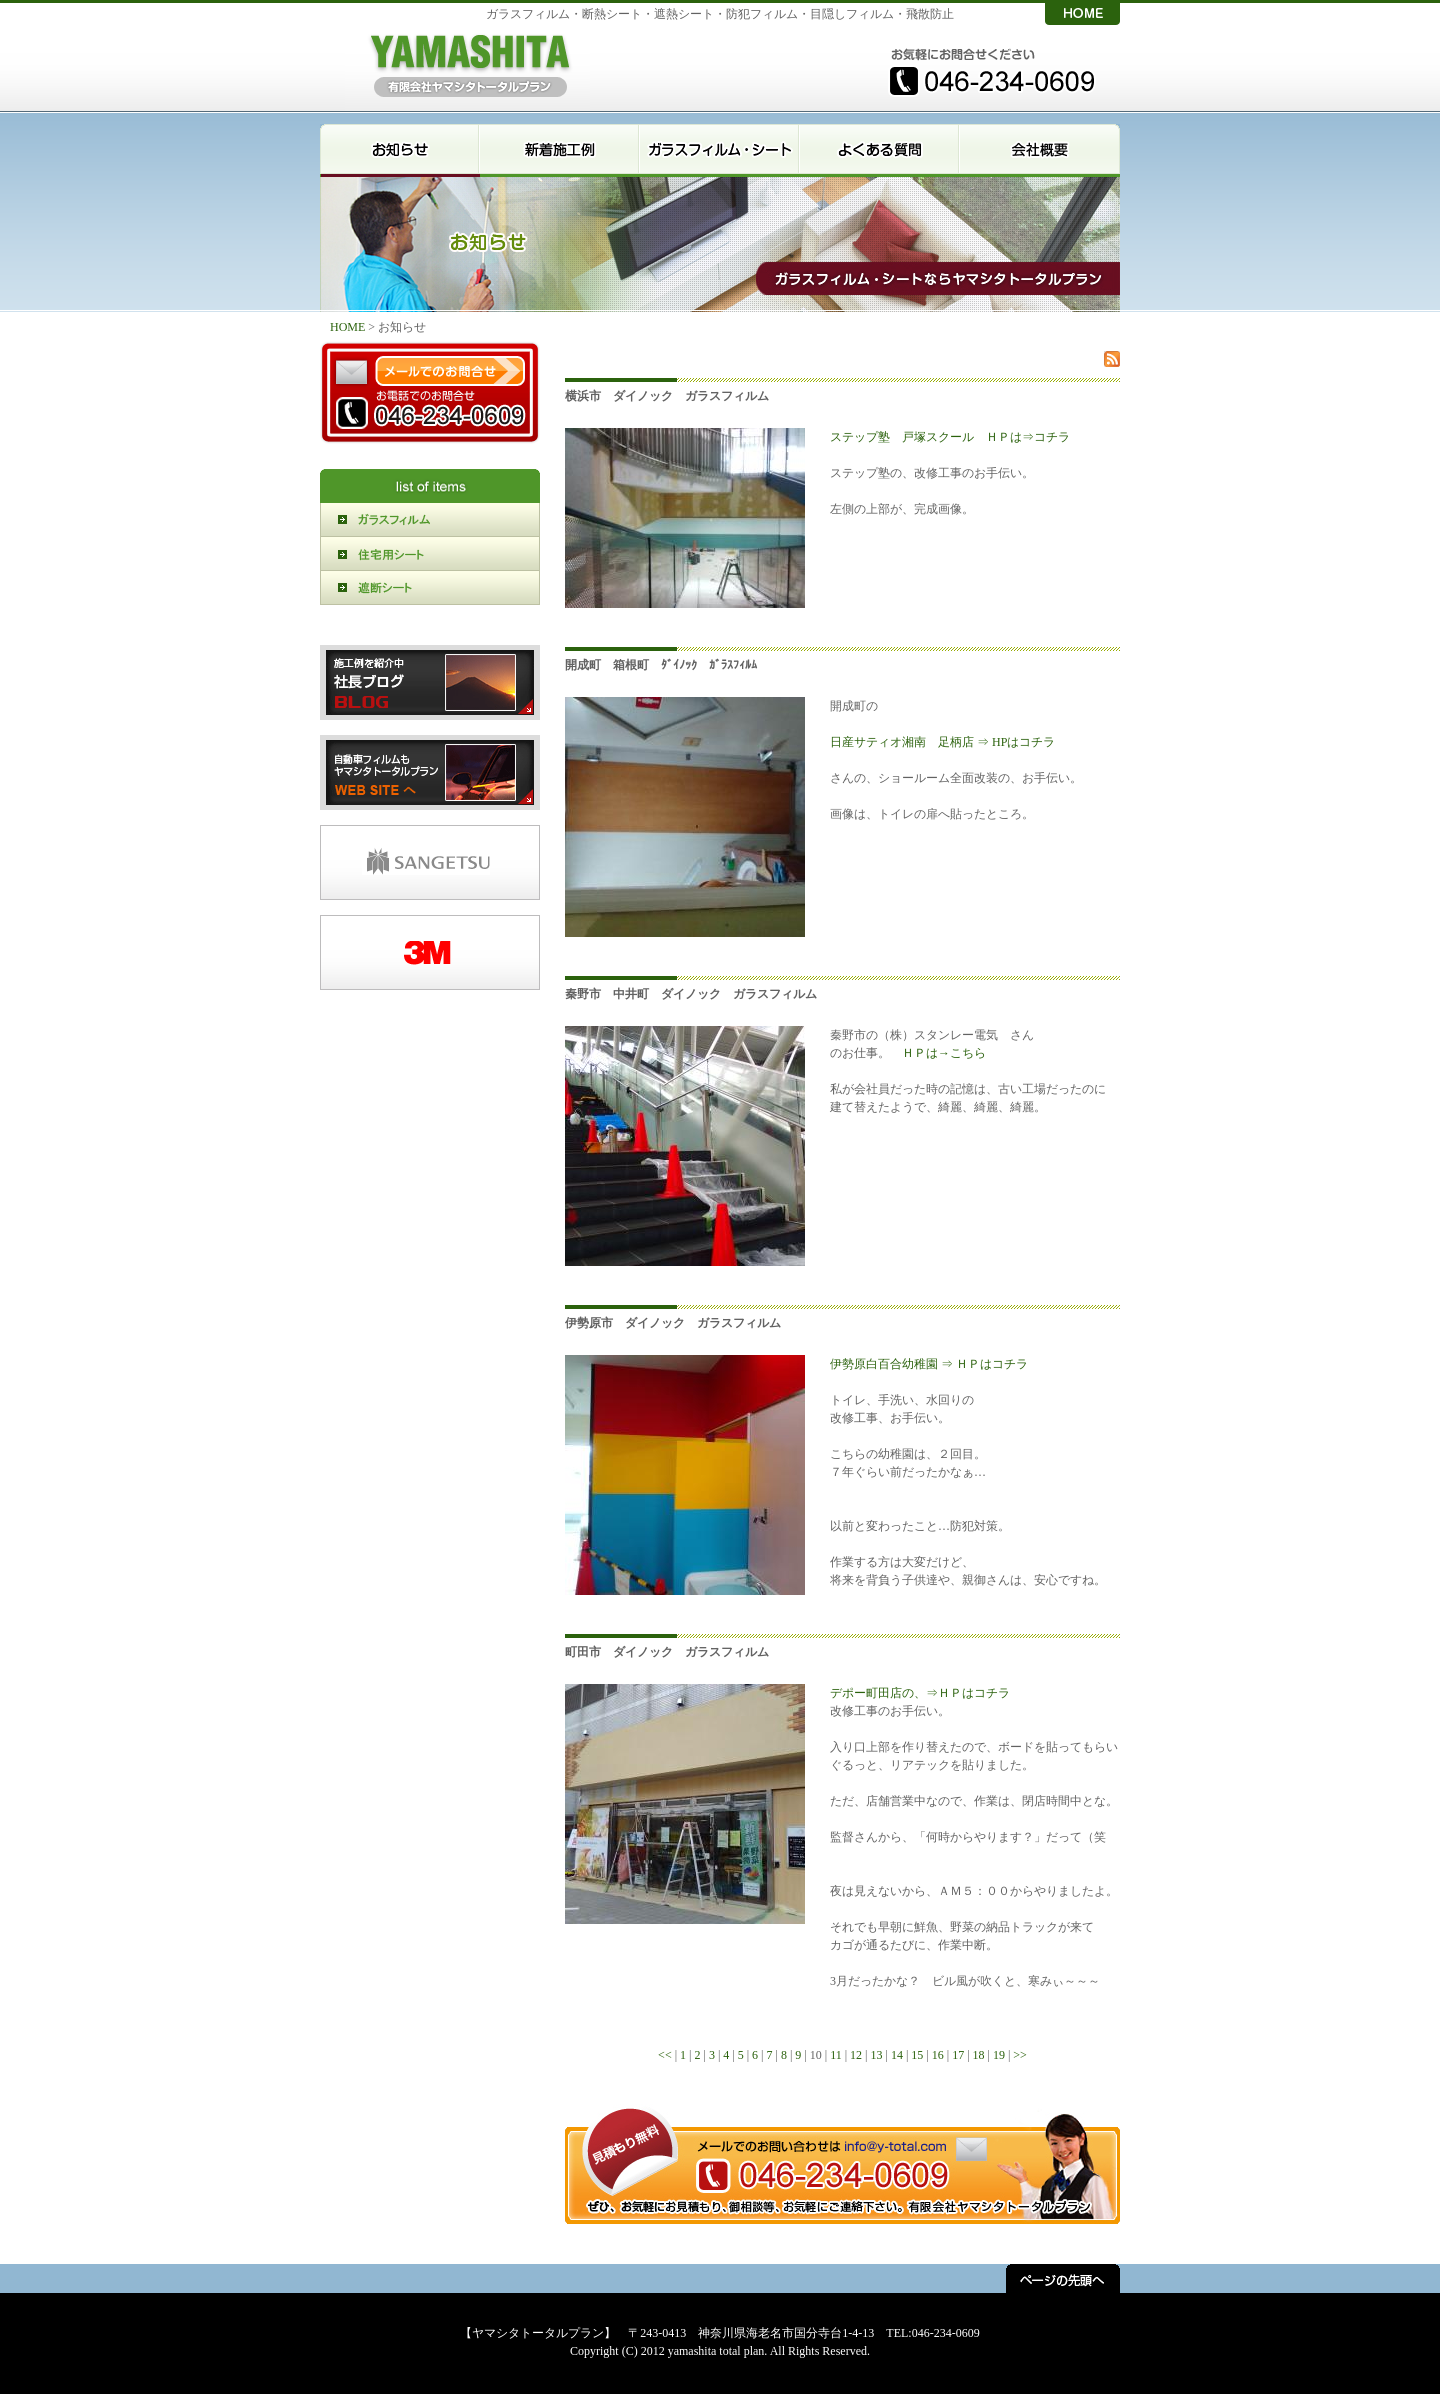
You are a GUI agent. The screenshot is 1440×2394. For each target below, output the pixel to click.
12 (856, 2055)
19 (999, 2055)
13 (877, 2055)
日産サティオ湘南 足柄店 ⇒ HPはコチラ (942, 742)
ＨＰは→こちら (944, 1053)
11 (836, 2055)
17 (958, 2055)
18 (979, 2055)
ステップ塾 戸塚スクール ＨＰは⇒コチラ (950, 437)
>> (1020, 2055)
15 (917, 2055)
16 (938, 2055)
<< (665, 2055)
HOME (349, 327)
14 (897, 2055)
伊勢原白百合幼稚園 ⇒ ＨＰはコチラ (929, 1364)
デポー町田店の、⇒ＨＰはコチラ (920, 1693)
